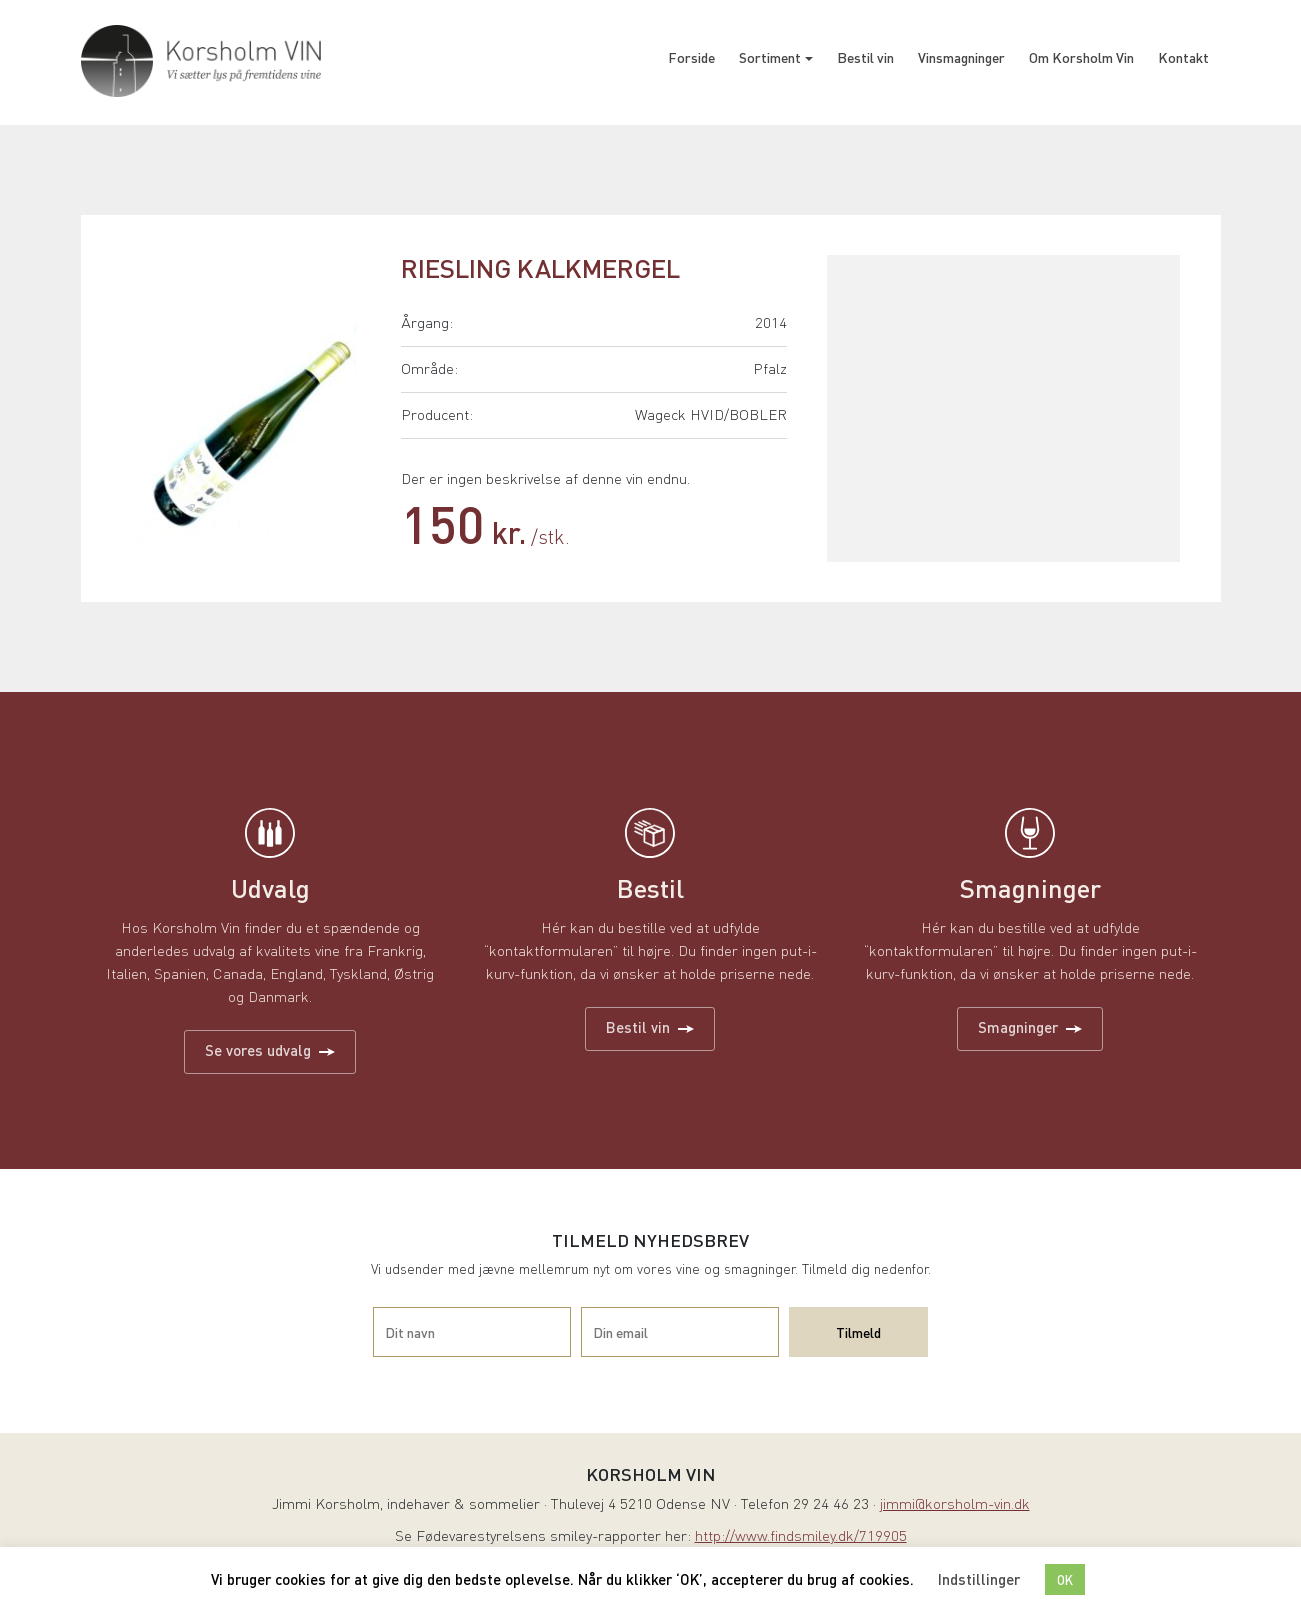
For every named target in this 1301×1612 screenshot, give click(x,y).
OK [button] (1065, 1579)
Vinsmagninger (961, 57)
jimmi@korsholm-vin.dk (955, 1505)
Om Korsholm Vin (1081, 57)
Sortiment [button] (770, 57)
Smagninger (1030, 1027)
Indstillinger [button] (979, 1579)
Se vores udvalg (270, 1050)
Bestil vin (865, 57)
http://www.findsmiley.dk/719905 (801, 1537)
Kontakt (1183, 57)
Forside (691, 57)
